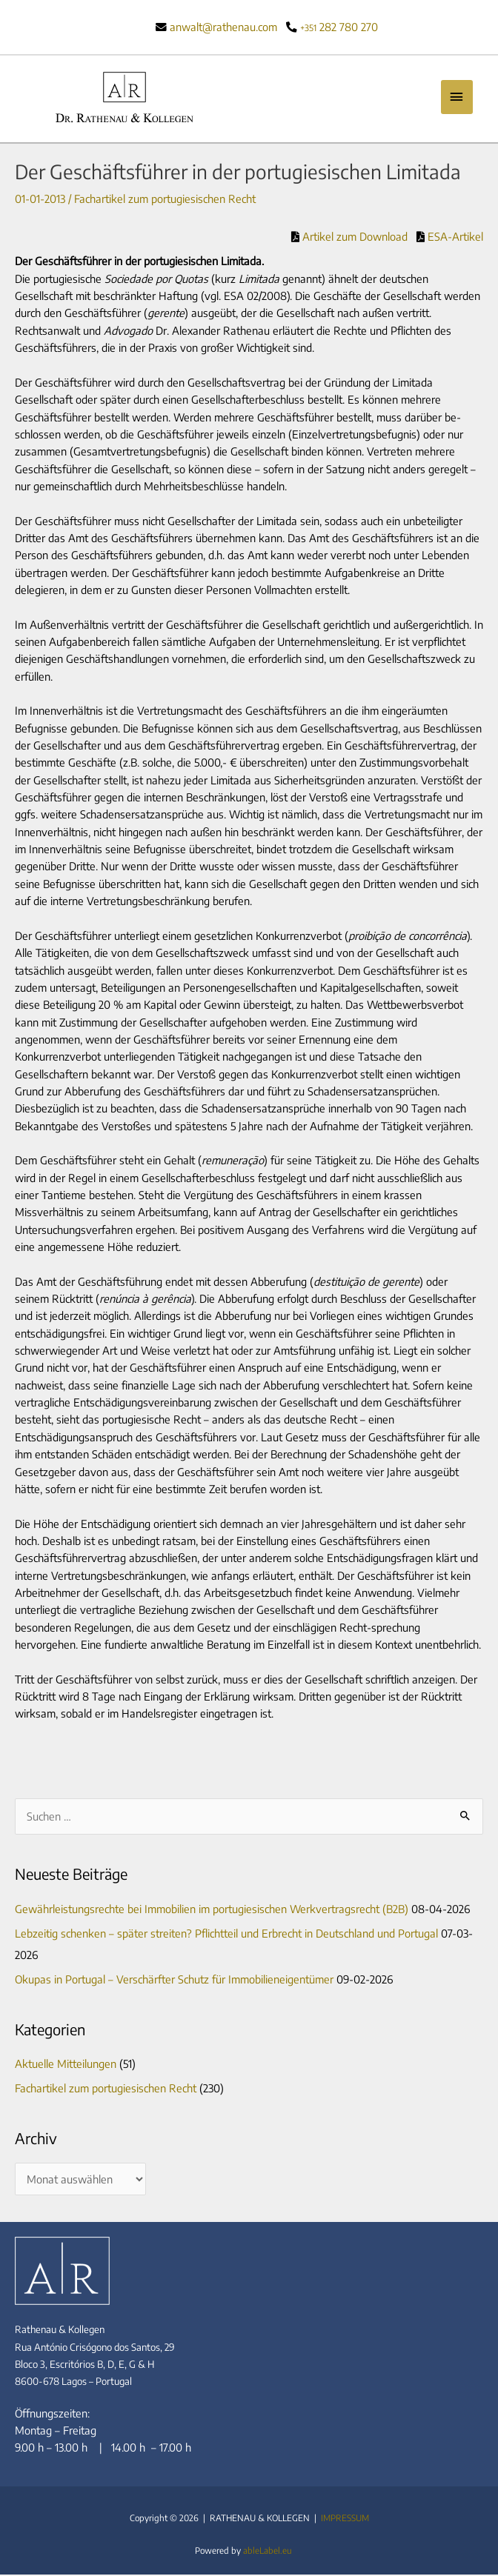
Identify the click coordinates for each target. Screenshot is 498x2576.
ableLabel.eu (267, 2551)
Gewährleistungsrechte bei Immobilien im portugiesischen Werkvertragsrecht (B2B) (211, 1910)
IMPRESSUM (345, 2519)
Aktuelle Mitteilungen (65, 2065)
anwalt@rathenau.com (223, 26)
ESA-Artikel (454, 237)
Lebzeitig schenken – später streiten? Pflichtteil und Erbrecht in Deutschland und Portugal (226, 1934)
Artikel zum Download (353, 237)
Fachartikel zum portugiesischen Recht (165, 200)
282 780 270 (339, 26)
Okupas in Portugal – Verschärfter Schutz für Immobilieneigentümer (174, 1979)
